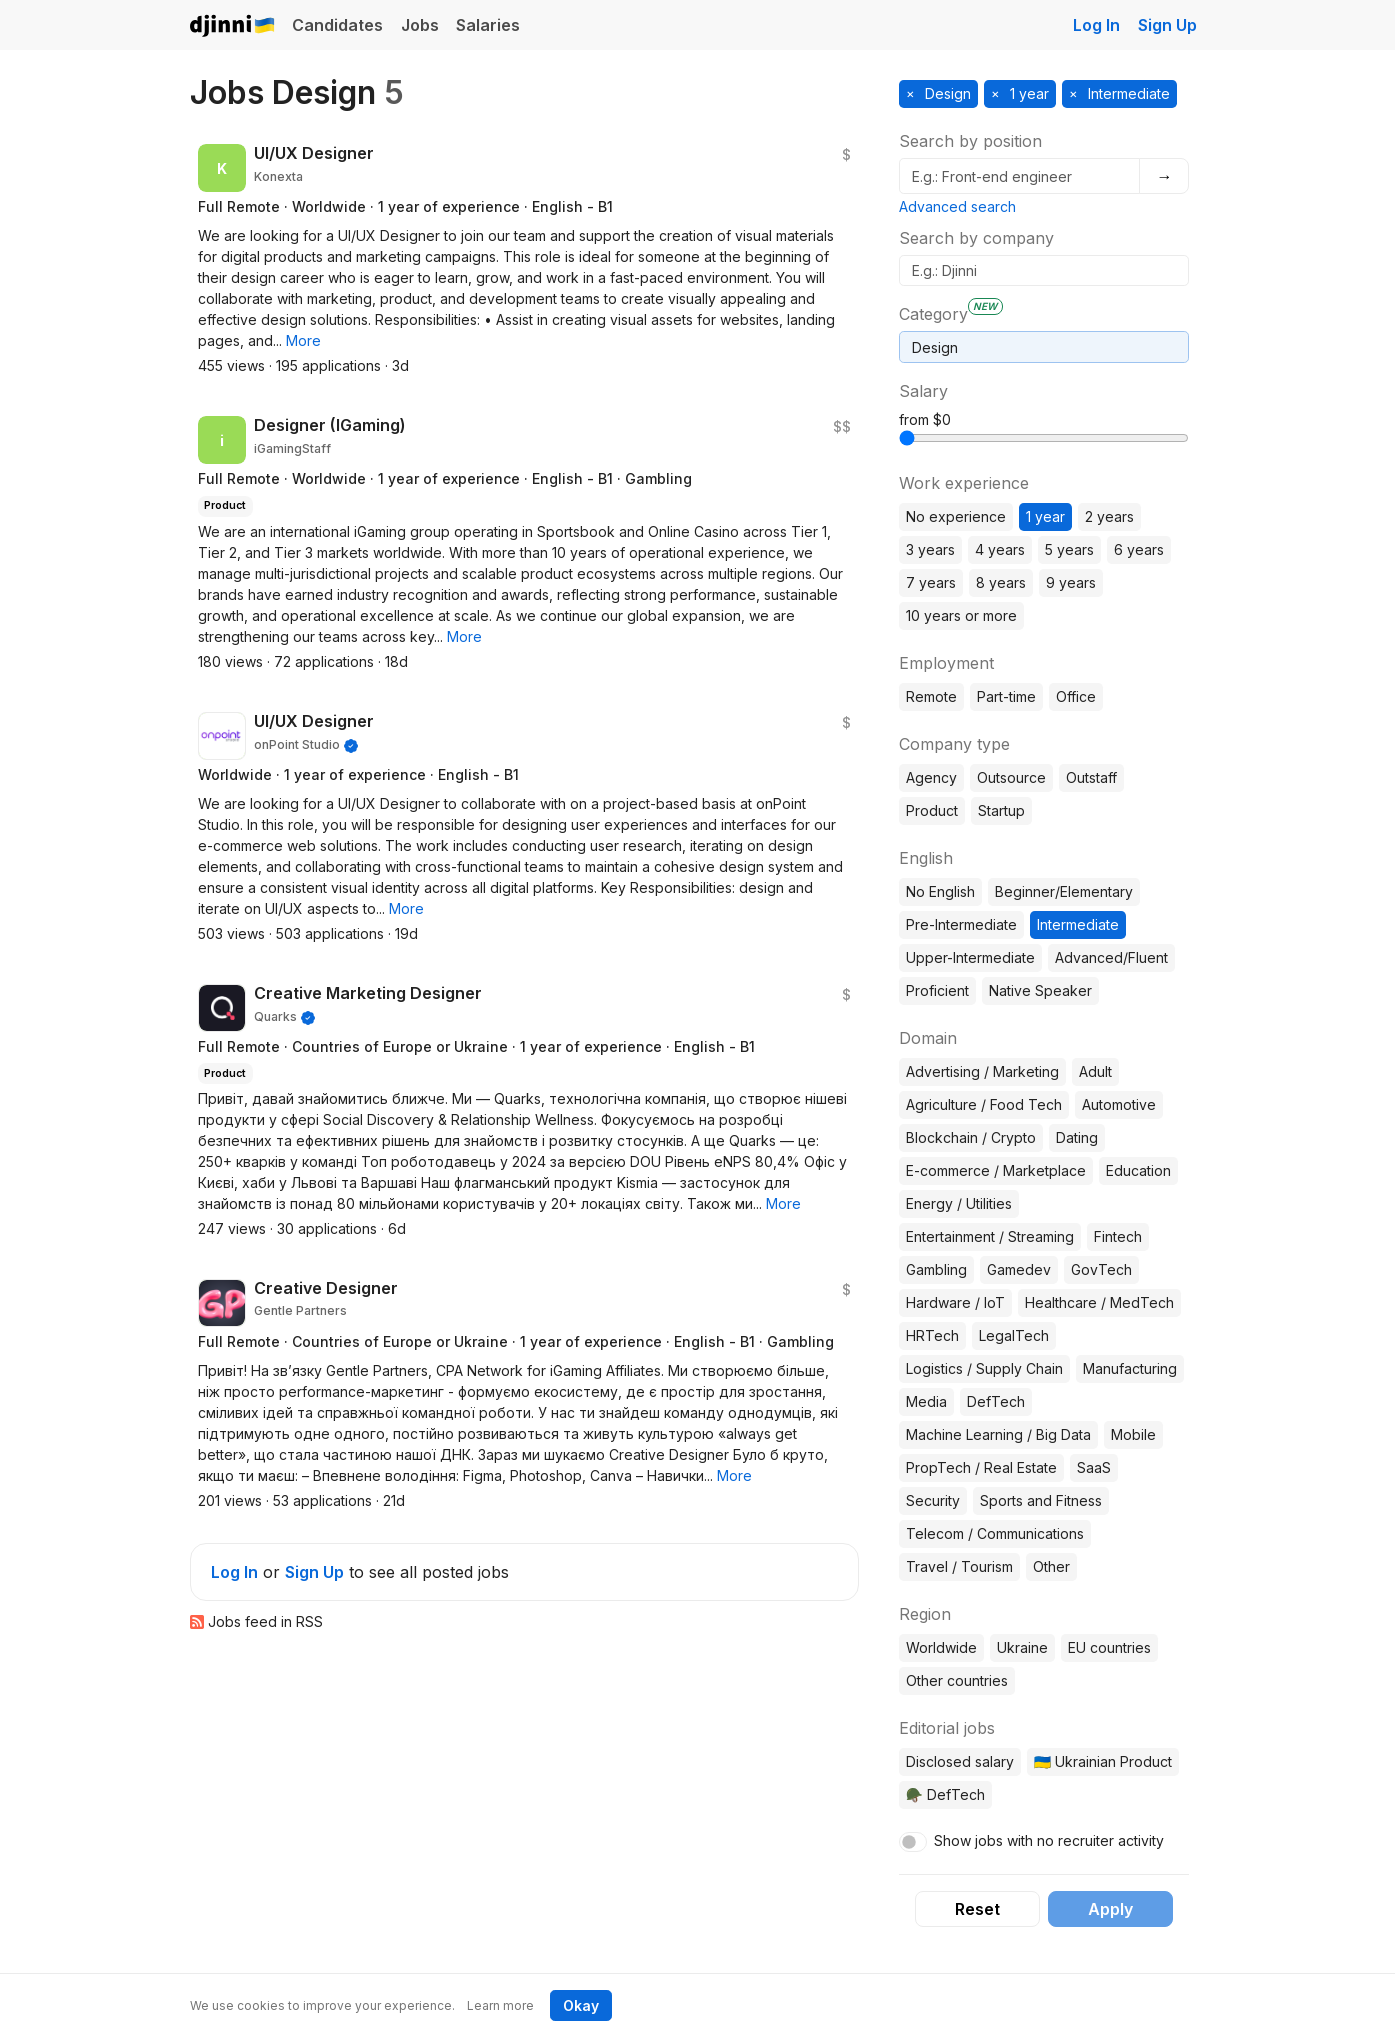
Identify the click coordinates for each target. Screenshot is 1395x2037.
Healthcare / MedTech (1099, 1302)
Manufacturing (1130, 1368)
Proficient (937, 990)
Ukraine (1022, 1647)
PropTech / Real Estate (981, 1467)
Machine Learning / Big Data (998, 1434)
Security (933, 1500)
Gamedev (1019, 1269)
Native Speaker (1040, 990)
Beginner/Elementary (1064, 891)
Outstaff (1091, 777)
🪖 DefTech (945, 1794)
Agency (931, 777)
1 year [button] (1027, 93)
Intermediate (1078, 924)
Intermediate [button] (1127, 93)
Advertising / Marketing (982, 1071)
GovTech (1101, 1269)
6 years (1139, 549)
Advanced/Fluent (1111, 957)
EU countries (1109, 1647)
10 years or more (961, 615)
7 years (931, 582)
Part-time (1006, 696)
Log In (1096, 25)
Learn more (500, 2005)
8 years (1001, 582)
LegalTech (1014, 1335)
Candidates (337, 25)
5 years (1069, 549)
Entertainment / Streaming (990, 1236)
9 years (1071, 582)
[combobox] (1044, 347)
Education (1138, 1170)
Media (926, 1401)
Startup (1001, 810)
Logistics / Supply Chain (984, 1368)
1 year (1045, 516)
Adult (1095, 1071)
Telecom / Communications (995, 1533)
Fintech (1118, 1236)
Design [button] (946, 93)
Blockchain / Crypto (971, 1137)
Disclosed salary (960, 1761)
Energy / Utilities (959, 1203)
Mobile (1133, 1434)
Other (1051, 1566)
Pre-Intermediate (961, 924)
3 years (930, 549)
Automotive (1119, 1104)
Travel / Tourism (959, 1566)
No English (940, 891)
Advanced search (957, 206)
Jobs (420, 25)
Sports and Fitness (1041, 1500)
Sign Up (1167, 25)
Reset (977, 1909)
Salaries (488, 25)
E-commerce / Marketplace (996, 1170)
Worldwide (941, 1647)
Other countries (957, 1680)
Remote (931, 696)
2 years (1109, 516)
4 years (1000, 549)
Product (932, 810)
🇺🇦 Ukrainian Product (1103, 1761)
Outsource (1011, 777)
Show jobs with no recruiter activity (1049, 1840)
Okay (581, 2005)
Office (1076, 696)
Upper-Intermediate (970, 957)
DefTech (996, 1401)
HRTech (932, 1335)
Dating (1077, 1137)
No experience (956, 516)
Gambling (936, 1269)
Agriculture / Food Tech (984, 1104)
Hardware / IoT (955, 1302)
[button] (303, 340)
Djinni (233, 26)
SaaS (1094, 1467)
